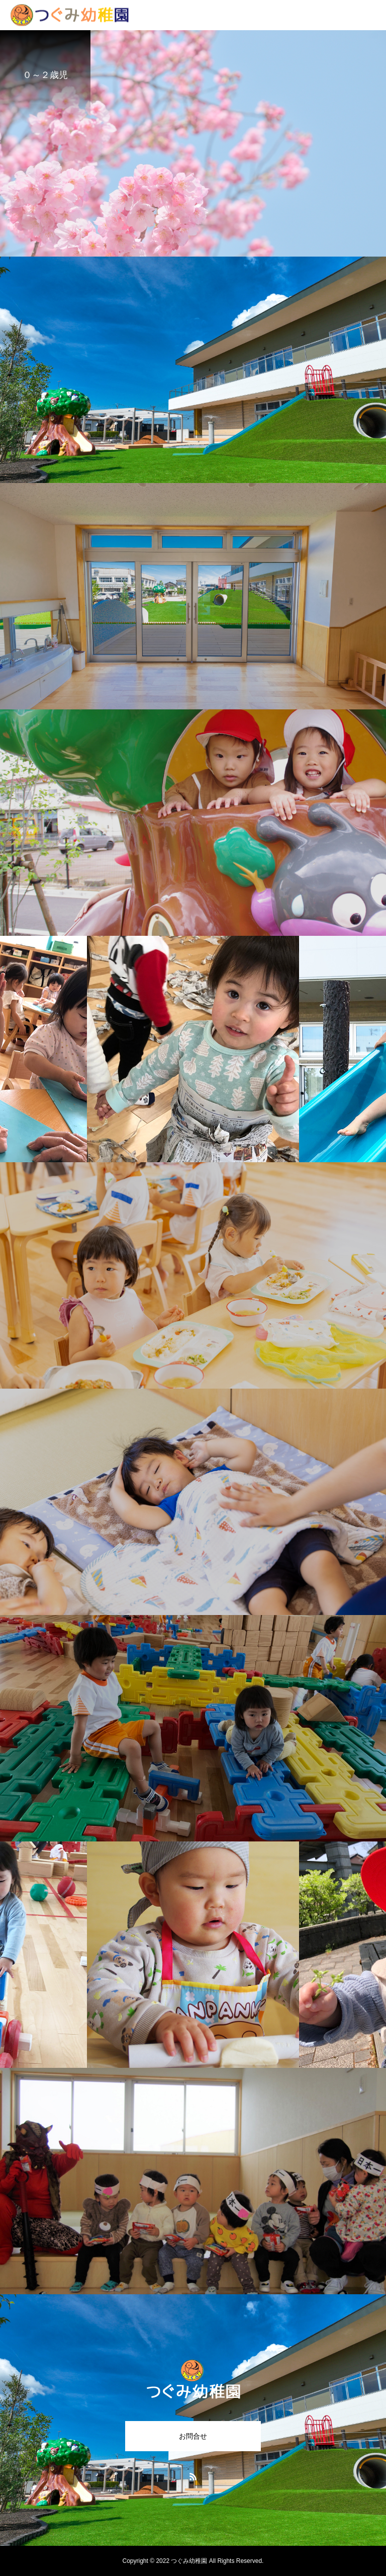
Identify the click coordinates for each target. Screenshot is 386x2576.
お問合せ (193, 2436)
